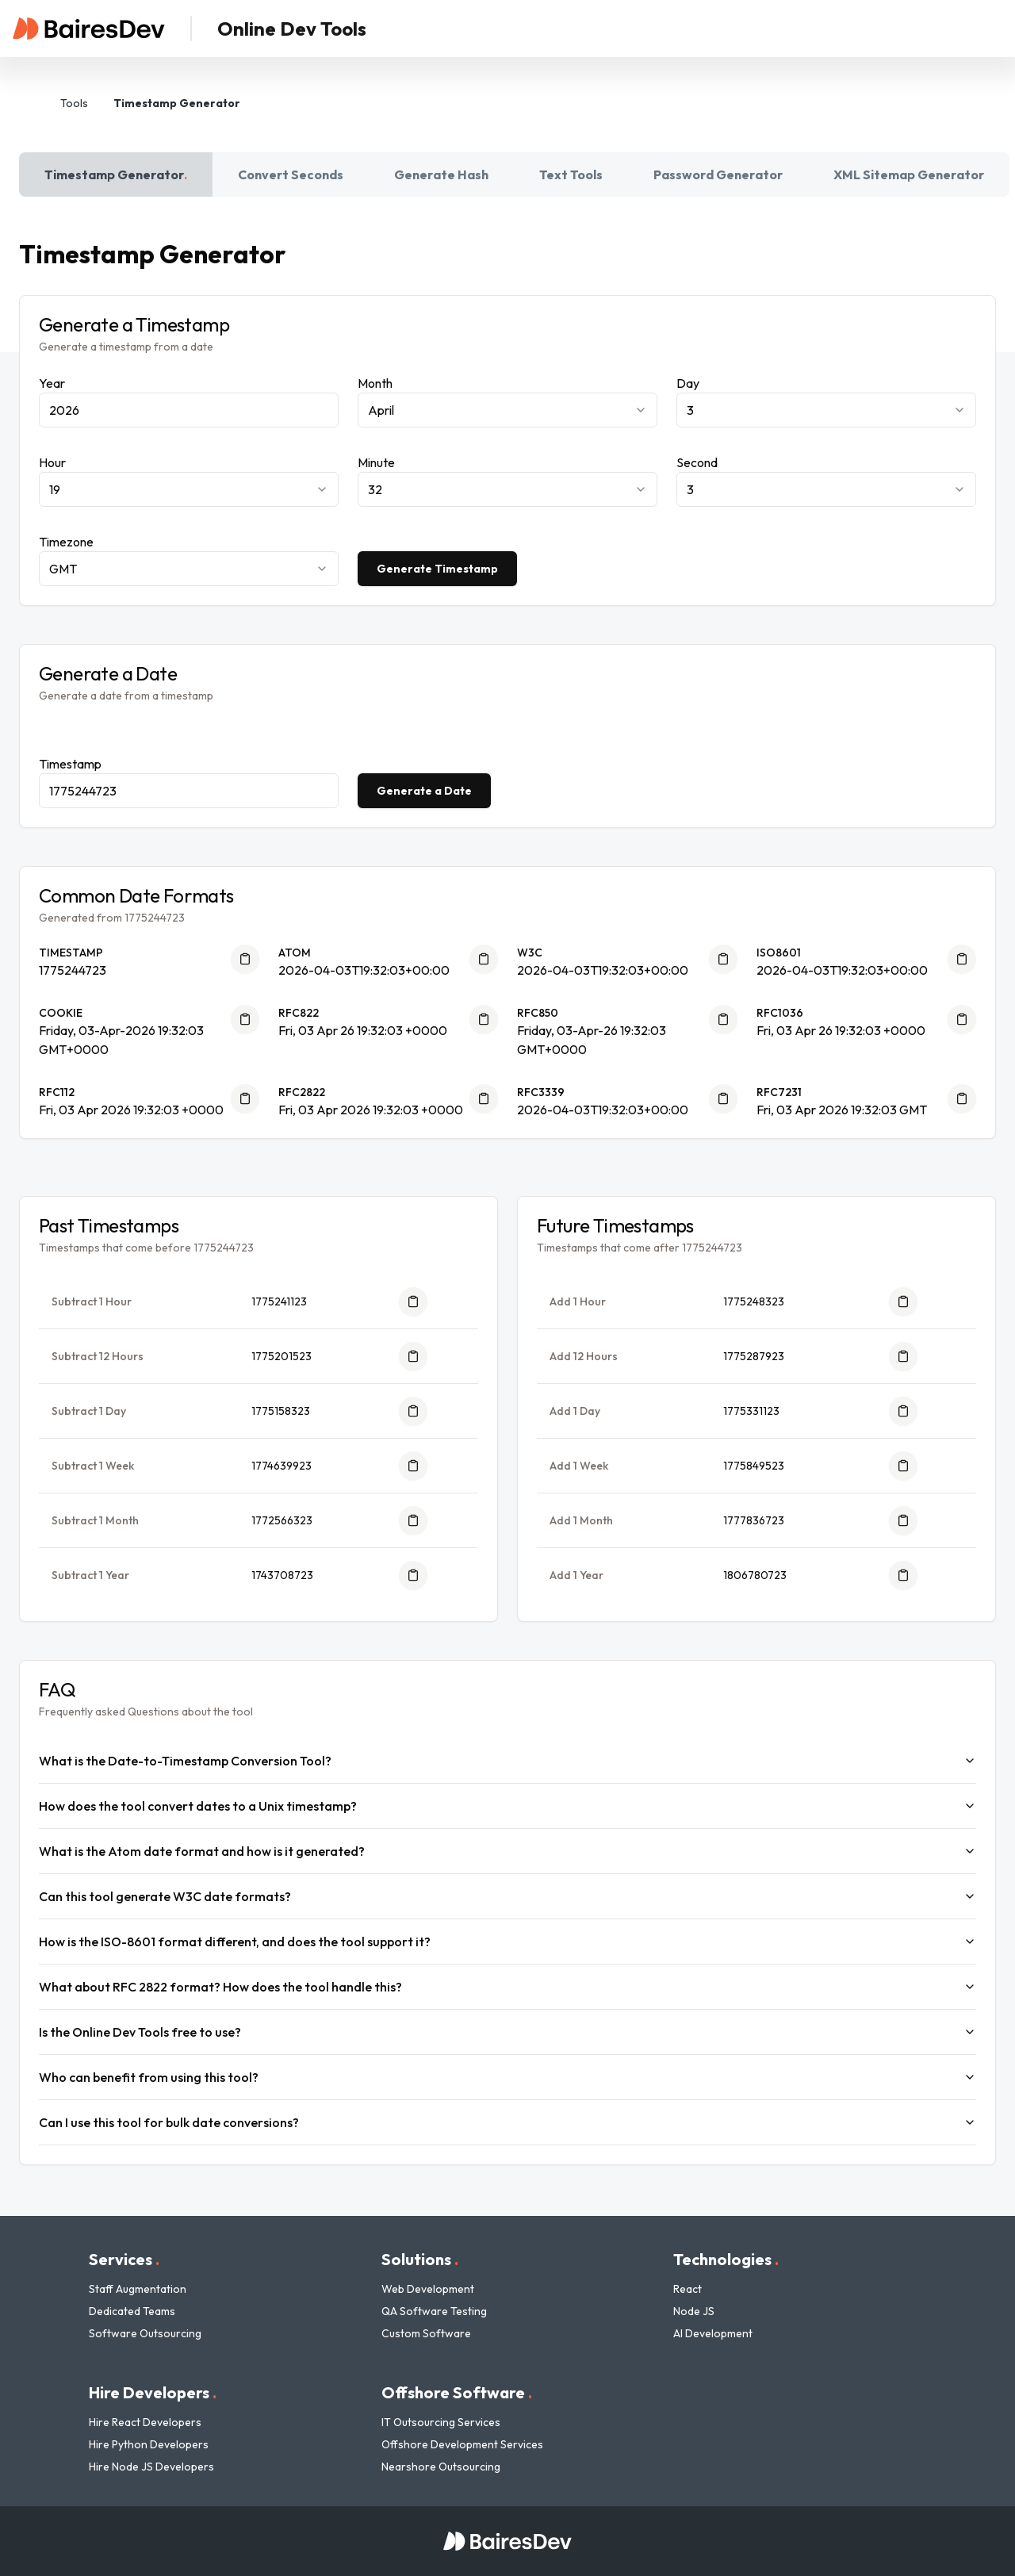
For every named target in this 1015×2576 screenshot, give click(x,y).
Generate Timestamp (437, 569)
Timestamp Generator (115, 174)
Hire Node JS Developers (151, 2466)
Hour (52, 462)
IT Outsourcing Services (440, 2422)
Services (124, 2259)
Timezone (66, 542)
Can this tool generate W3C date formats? (507, 1896)
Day (687, 383)
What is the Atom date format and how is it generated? (507, 1851)
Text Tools (571, 174)
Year (52, 383)
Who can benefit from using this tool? (507, 2077)
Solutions (419, 2259)
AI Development (713, 2333)
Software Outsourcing (145, 2333)
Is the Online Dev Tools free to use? (507, 2032)
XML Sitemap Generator (908, 174)
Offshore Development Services (462, 2444)
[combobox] (507, 410)
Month (375, 383)
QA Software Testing (434, 2311)
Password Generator (718, 174)
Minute (376, 462)
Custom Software (426, 2333)
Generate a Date (424, 791)
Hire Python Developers (149, 2444)
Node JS (693, 2311)
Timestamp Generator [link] (176, 103)
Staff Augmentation (137, 2289)
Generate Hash (441, 174)
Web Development (427, 2289)
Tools (74, 103)
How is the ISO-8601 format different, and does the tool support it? (507, 1941)
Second (697, 462)
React (687, 2289)
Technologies (726, 2259)
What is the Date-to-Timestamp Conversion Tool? (507, 1761)
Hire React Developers (145, 2422)
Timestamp (70, 764)
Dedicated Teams (132, 2311)
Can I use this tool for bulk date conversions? (507, 2122)
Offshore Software (456, 2392)
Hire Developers (152, 2392)
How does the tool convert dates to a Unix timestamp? (507, 1806)
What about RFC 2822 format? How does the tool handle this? (507, 1987)
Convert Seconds (290, 174)
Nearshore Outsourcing (440, 2466)
